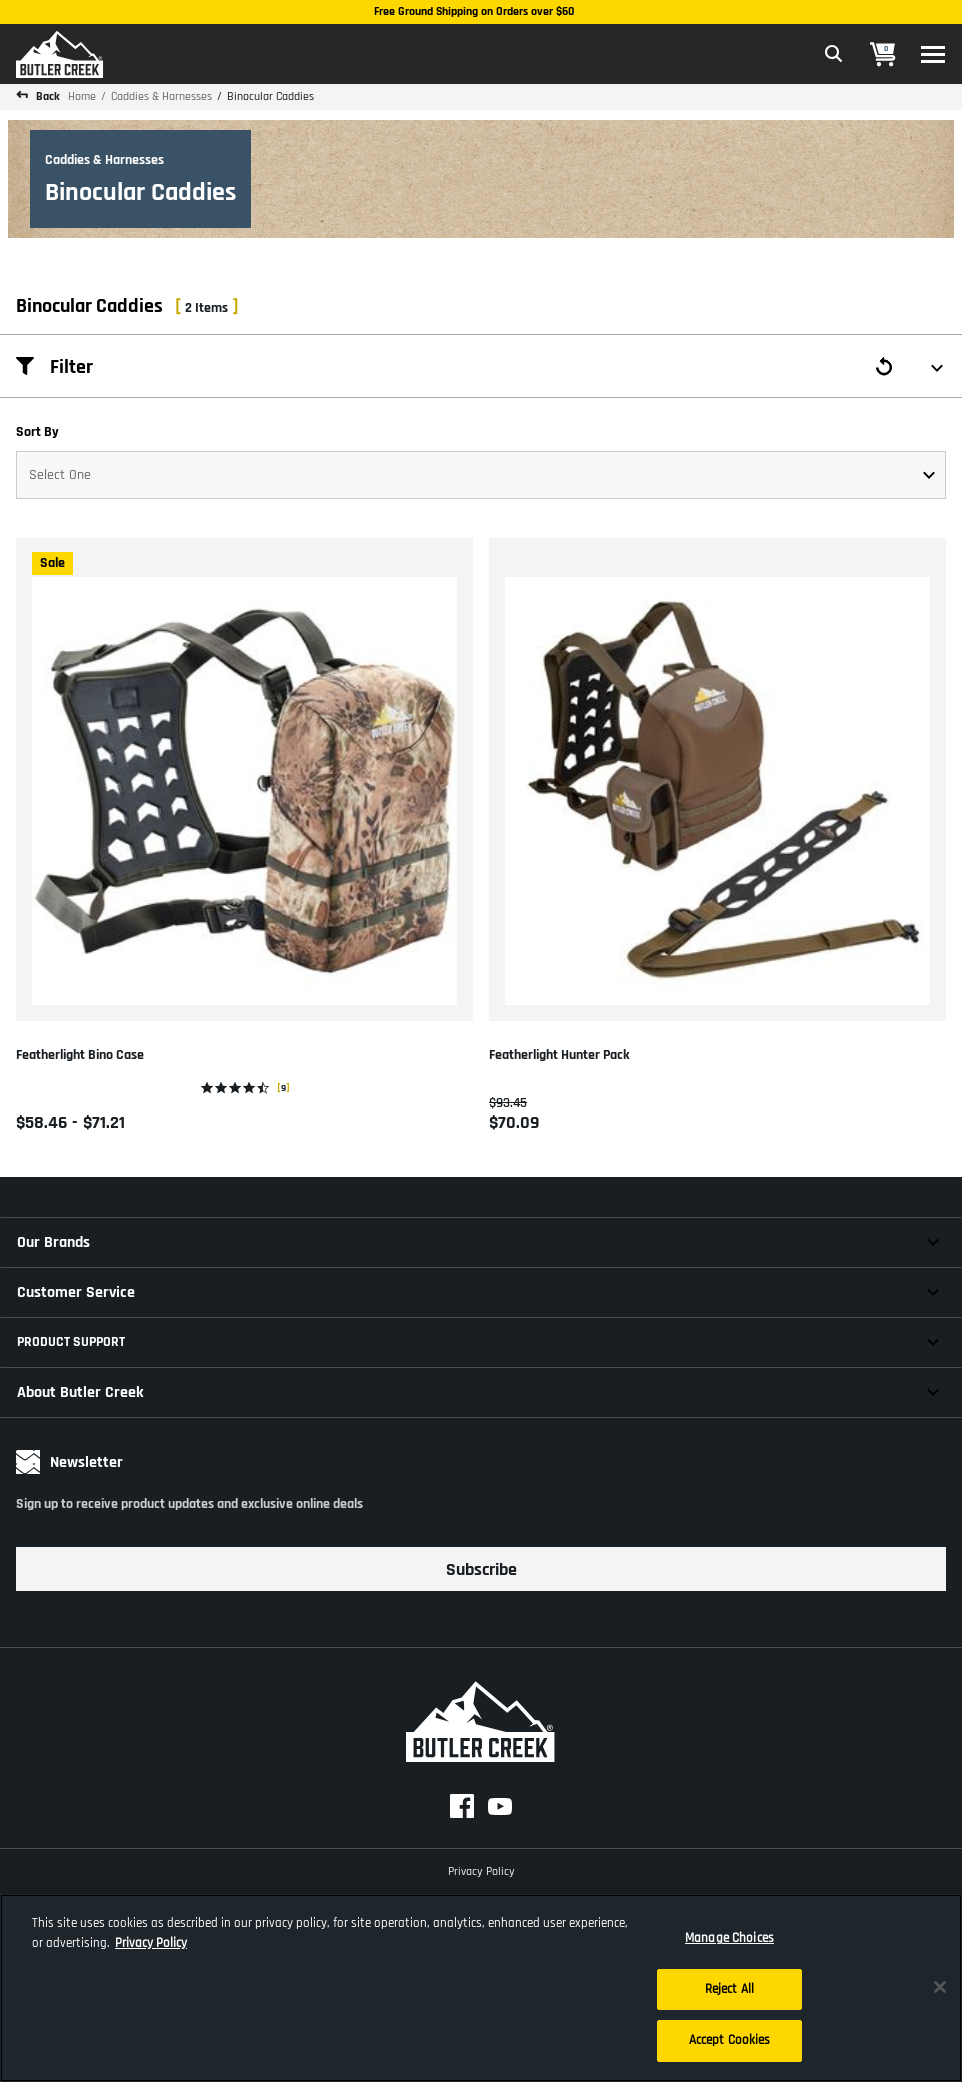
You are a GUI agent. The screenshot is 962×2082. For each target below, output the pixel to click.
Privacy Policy (481, 1869)
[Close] (940, 1987)
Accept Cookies (730, 2040)
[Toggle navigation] (933, 54)
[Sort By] (481, 475)
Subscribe (481, 1569)
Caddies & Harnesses (161, 96)
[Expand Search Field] (834, 54)
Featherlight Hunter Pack (559, 1055)
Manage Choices (729, 1938)
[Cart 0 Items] (883, 54)
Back (46, 96)
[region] (481, 1988)
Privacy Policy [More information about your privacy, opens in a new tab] (151, 1943)
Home (82, 96)
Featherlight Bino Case (80, 1055)
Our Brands (53, 1242)
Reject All (729, 1989)
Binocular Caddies (270, 96)
